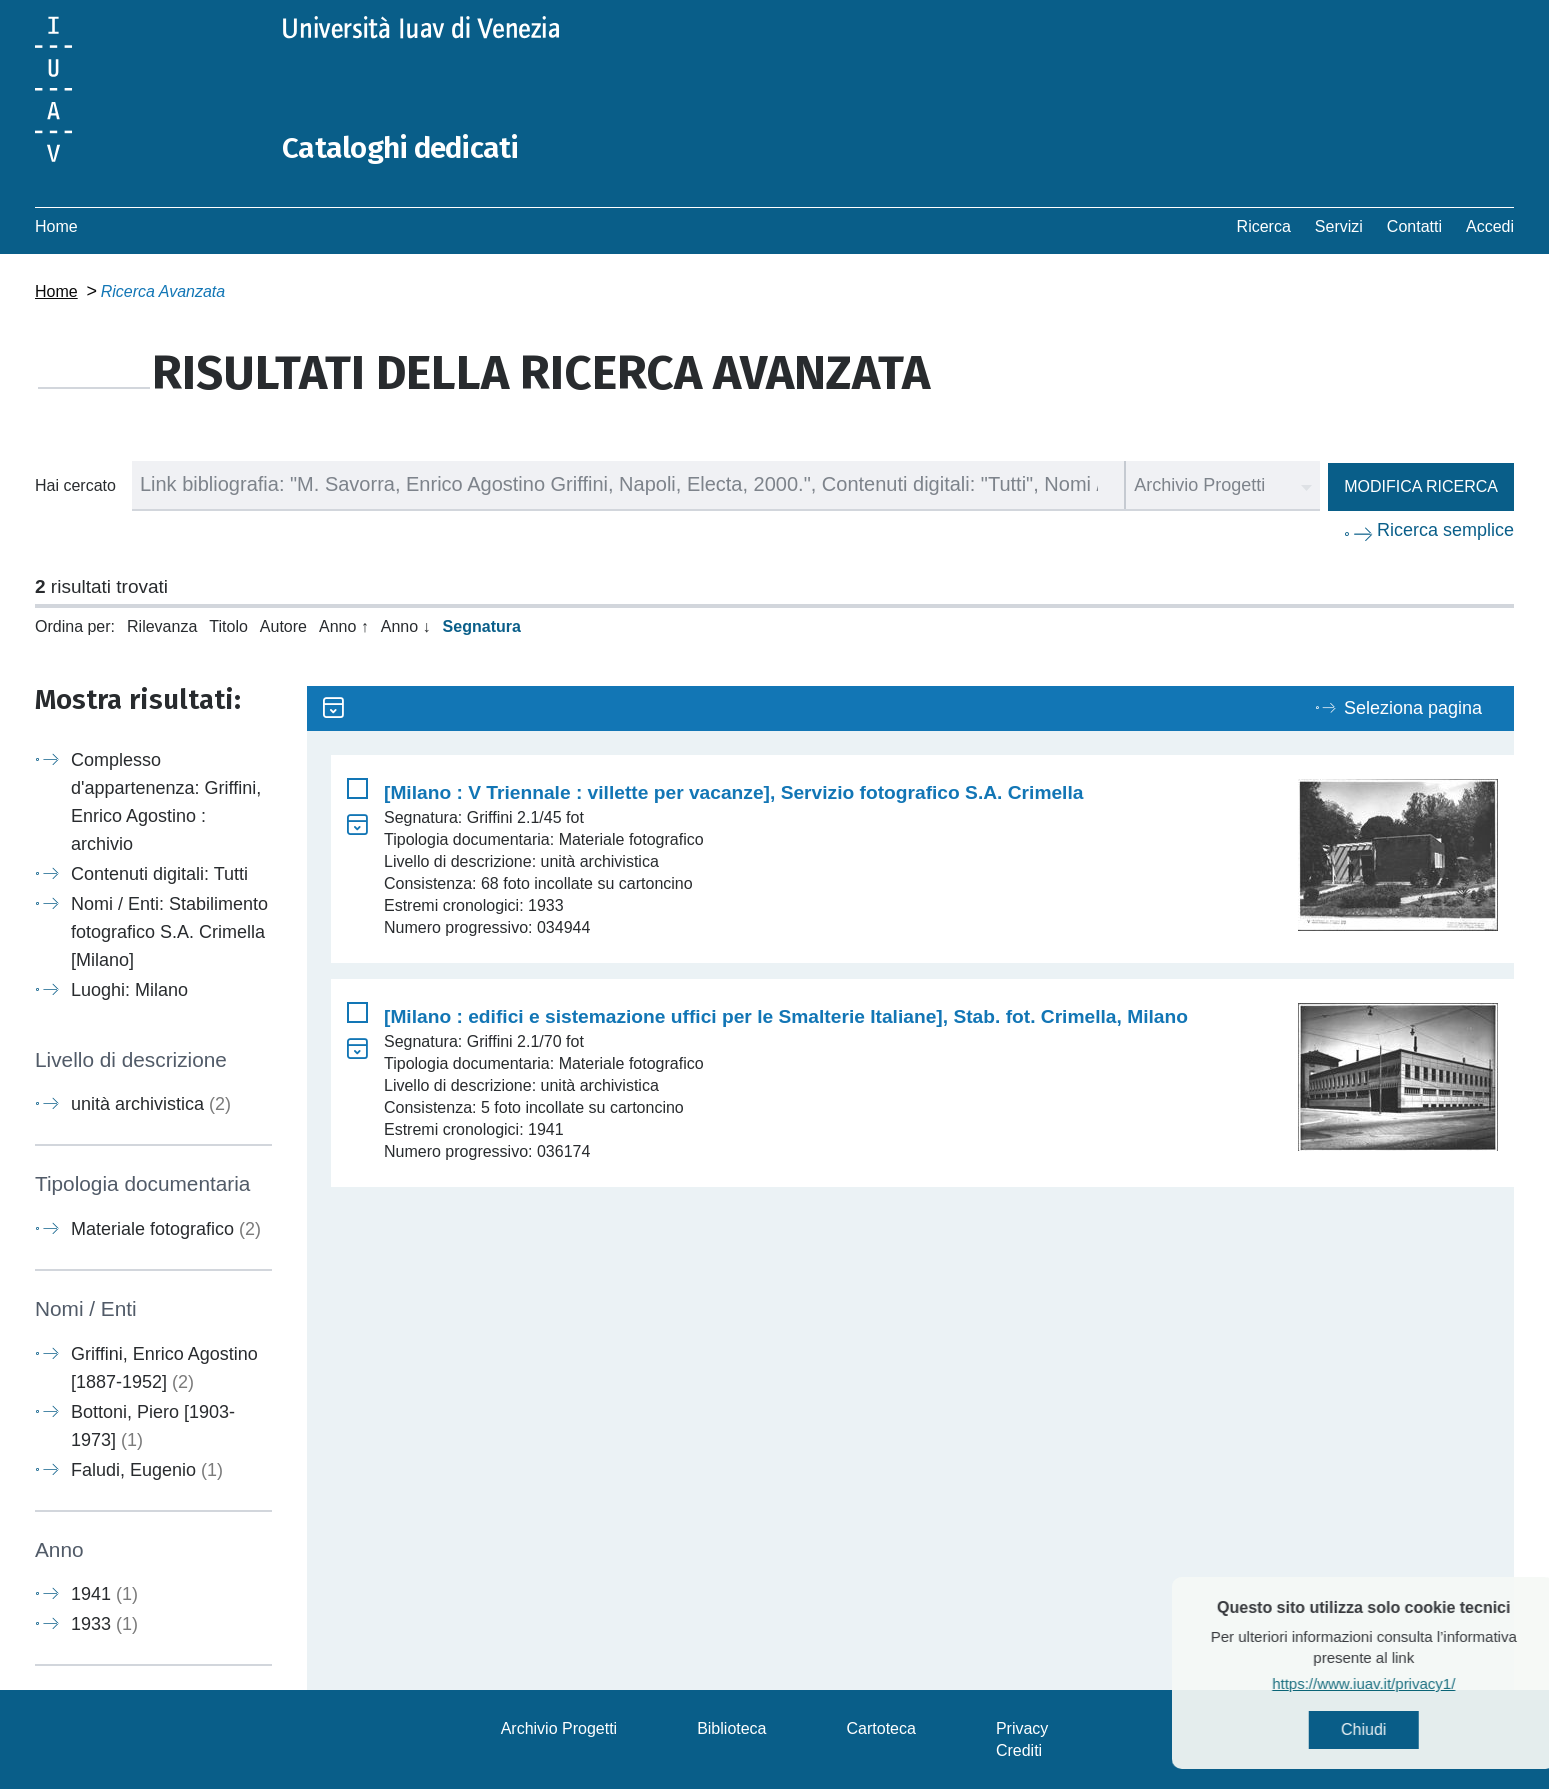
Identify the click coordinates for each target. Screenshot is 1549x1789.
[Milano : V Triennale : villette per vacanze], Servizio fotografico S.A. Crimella (733, 791)
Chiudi (1408, 1729)
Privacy (1022, 1727)
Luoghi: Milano (129, 989)
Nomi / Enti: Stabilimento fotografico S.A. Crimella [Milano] (169, 931)
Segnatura (482, 625)
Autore (283, 625)
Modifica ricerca (1421, 485)
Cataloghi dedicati (402, 148)
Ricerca (1264, 225)
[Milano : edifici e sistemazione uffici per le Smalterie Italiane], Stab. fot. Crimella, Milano (786, 1015)
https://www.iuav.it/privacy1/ (1408, 1683)
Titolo (228, 625)
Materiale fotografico (166, 1228)
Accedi (1490, 225)
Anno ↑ (344, 625)
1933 (104, 1623)
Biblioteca (731, 1727)
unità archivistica (151, 1104)
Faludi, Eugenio (147, 1469)
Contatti (1414, 225)
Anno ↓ (406, 625)
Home (56, 225)
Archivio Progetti (559, 1727)
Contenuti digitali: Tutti (159, 873)
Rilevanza (162, 625)
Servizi (1339, 225)
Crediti (1019, 1749)
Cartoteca (881, 1727)
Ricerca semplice (1445, 529)
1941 (104, 1593)
